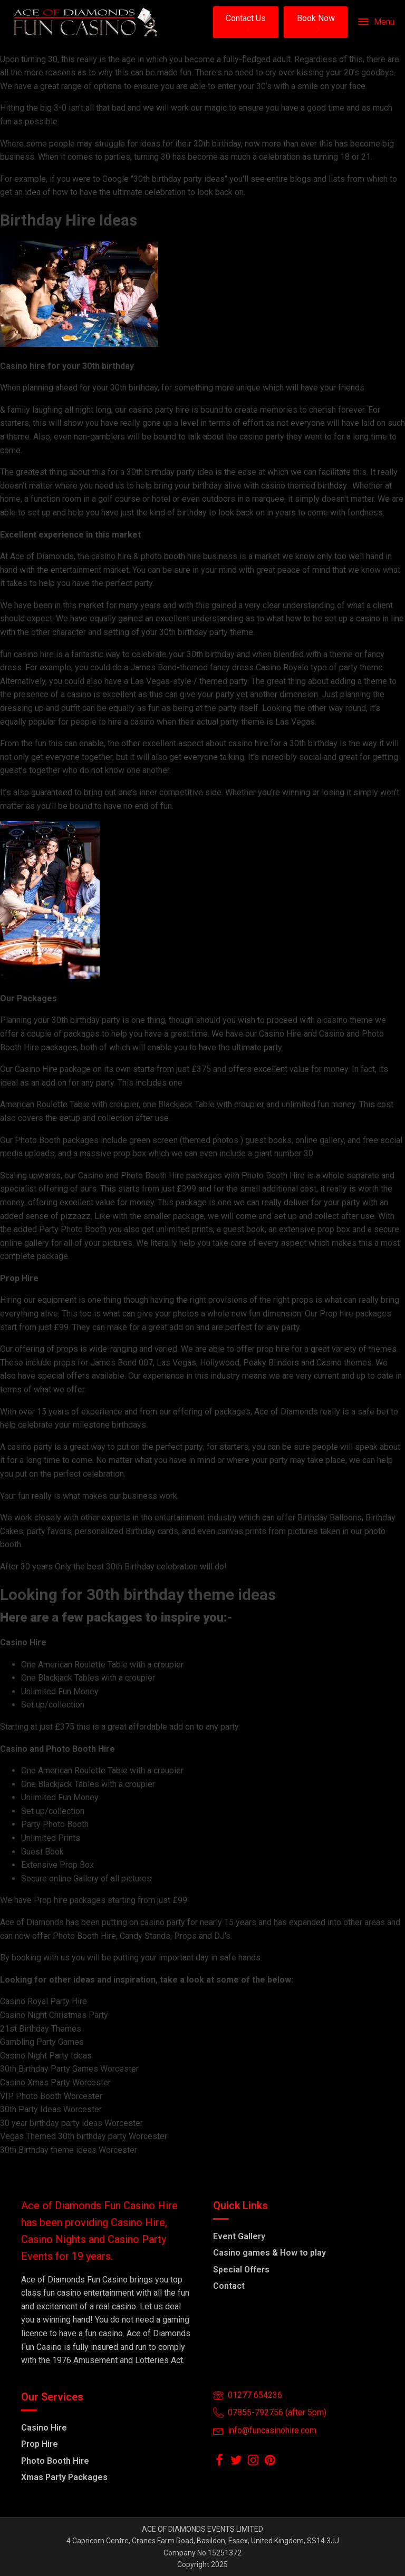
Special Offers (241, 2270)
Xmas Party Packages (64, 2477)
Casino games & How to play (269, 2253)
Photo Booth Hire (55, 2461)
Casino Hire (44, 2428)
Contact (229, 2286)
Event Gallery (239, 2236)
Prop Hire (39, 2444)
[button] (245, 22)
